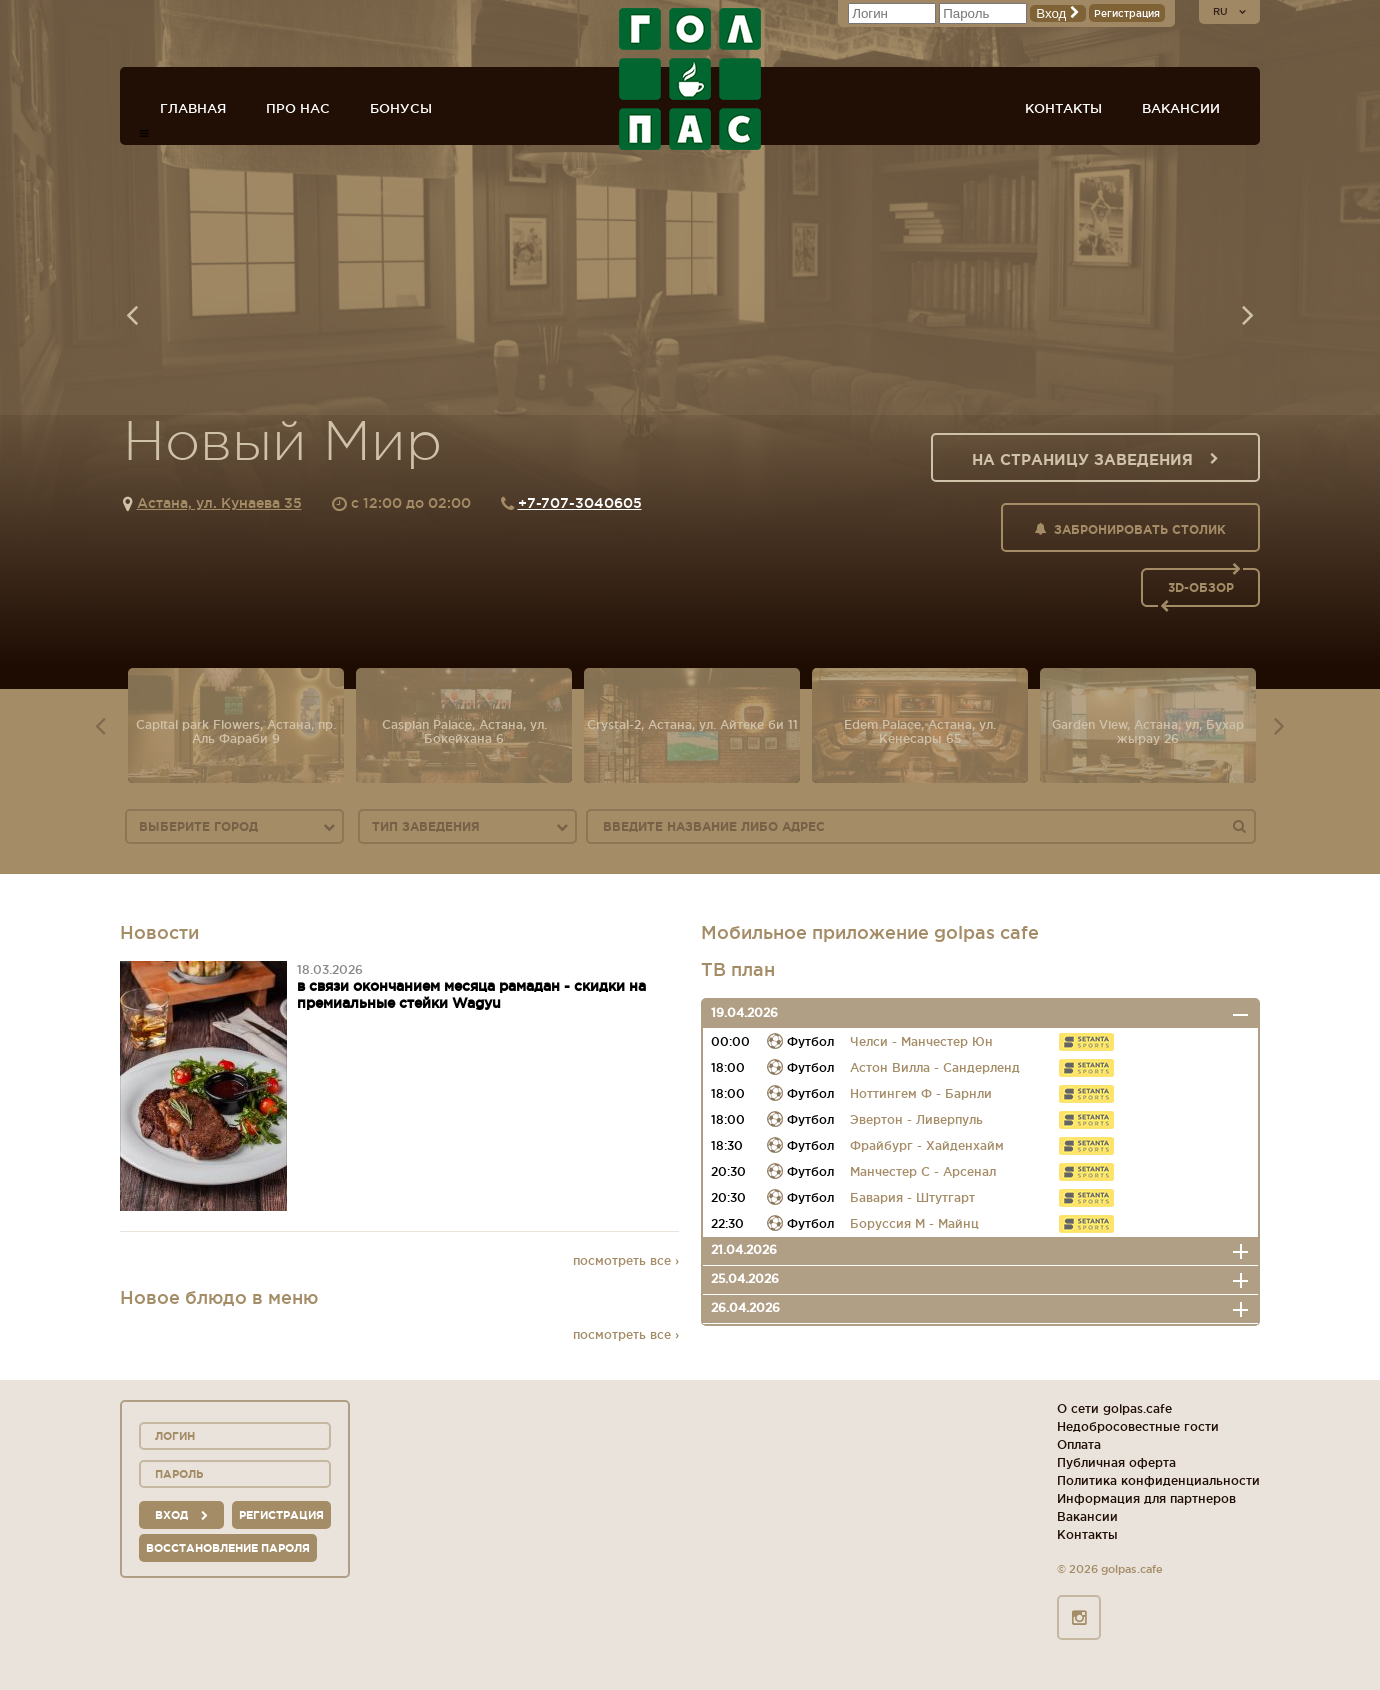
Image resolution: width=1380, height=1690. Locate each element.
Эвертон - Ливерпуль (916, 1119)
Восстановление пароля (228, 1548)
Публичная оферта (1116, 1462)
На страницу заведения (1095, 459)
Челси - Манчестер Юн (921, 1041)
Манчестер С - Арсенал (923, 1171)
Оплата (1079, 1444)
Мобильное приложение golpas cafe (870, 932)
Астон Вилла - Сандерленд (935, 1067)
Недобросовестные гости (1138, 1426)
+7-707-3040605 (580, 503)
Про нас (298, 108)
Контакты (1063, 108)
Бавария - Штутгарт (912, 1197)
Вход (1058, 13)
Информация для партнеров (1146, 1498)
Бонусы (401, 108)
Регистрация (1127, 13)
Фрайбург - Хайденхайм (927, 1145)
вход (181, 1515)
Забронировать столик (1130, 529)
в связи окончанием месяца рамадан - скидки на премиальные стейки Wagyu (471, 994)
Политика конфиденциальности (1158, 1480)
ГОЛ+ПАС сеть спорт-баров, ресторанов (690, 79)
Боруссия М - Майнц (914, 1223)
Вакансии (1181, 108)
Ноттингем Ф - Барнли (921, 1093)
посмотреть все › (626, 1260)
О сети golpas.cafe (1114, 1408)
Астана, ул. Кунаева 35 (219, 503)
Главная (193, 108)
